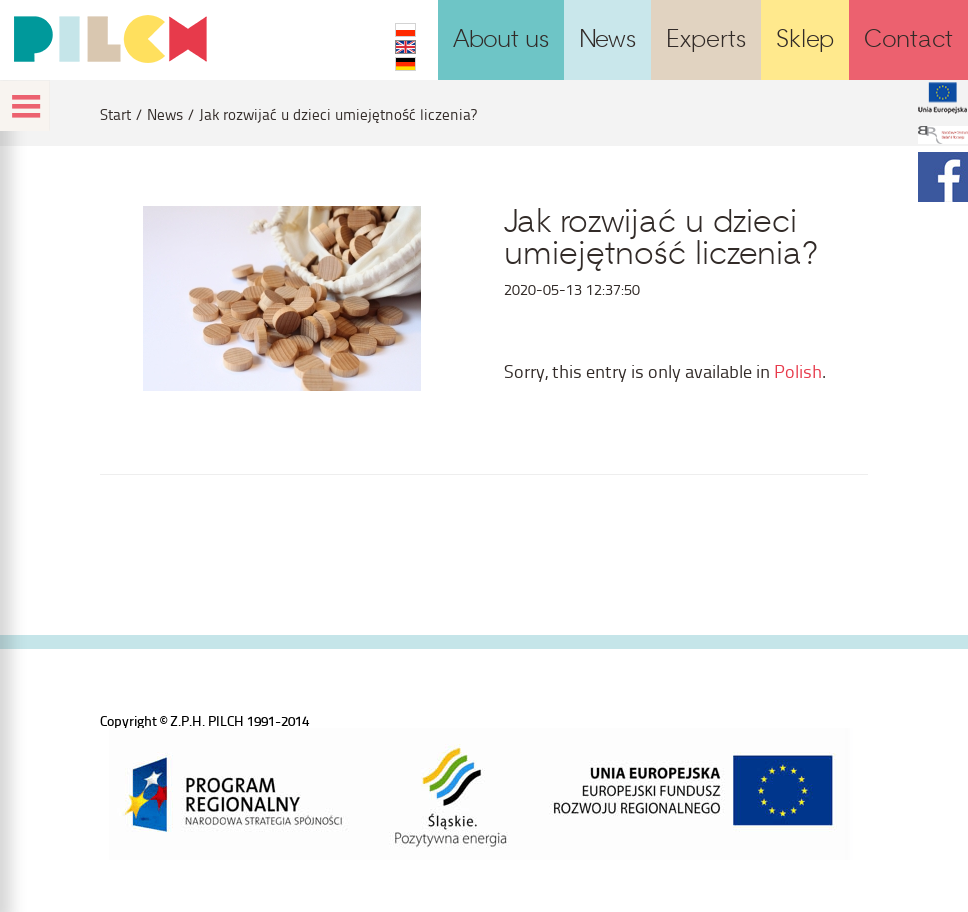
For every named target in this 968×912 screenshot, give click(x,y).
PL (405, 30)
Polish (798, 370)
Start (115, 114)
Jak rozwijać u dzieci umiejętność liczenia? (338, 114)
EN (405, 47)
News (165, 114)
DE (405, 64)
